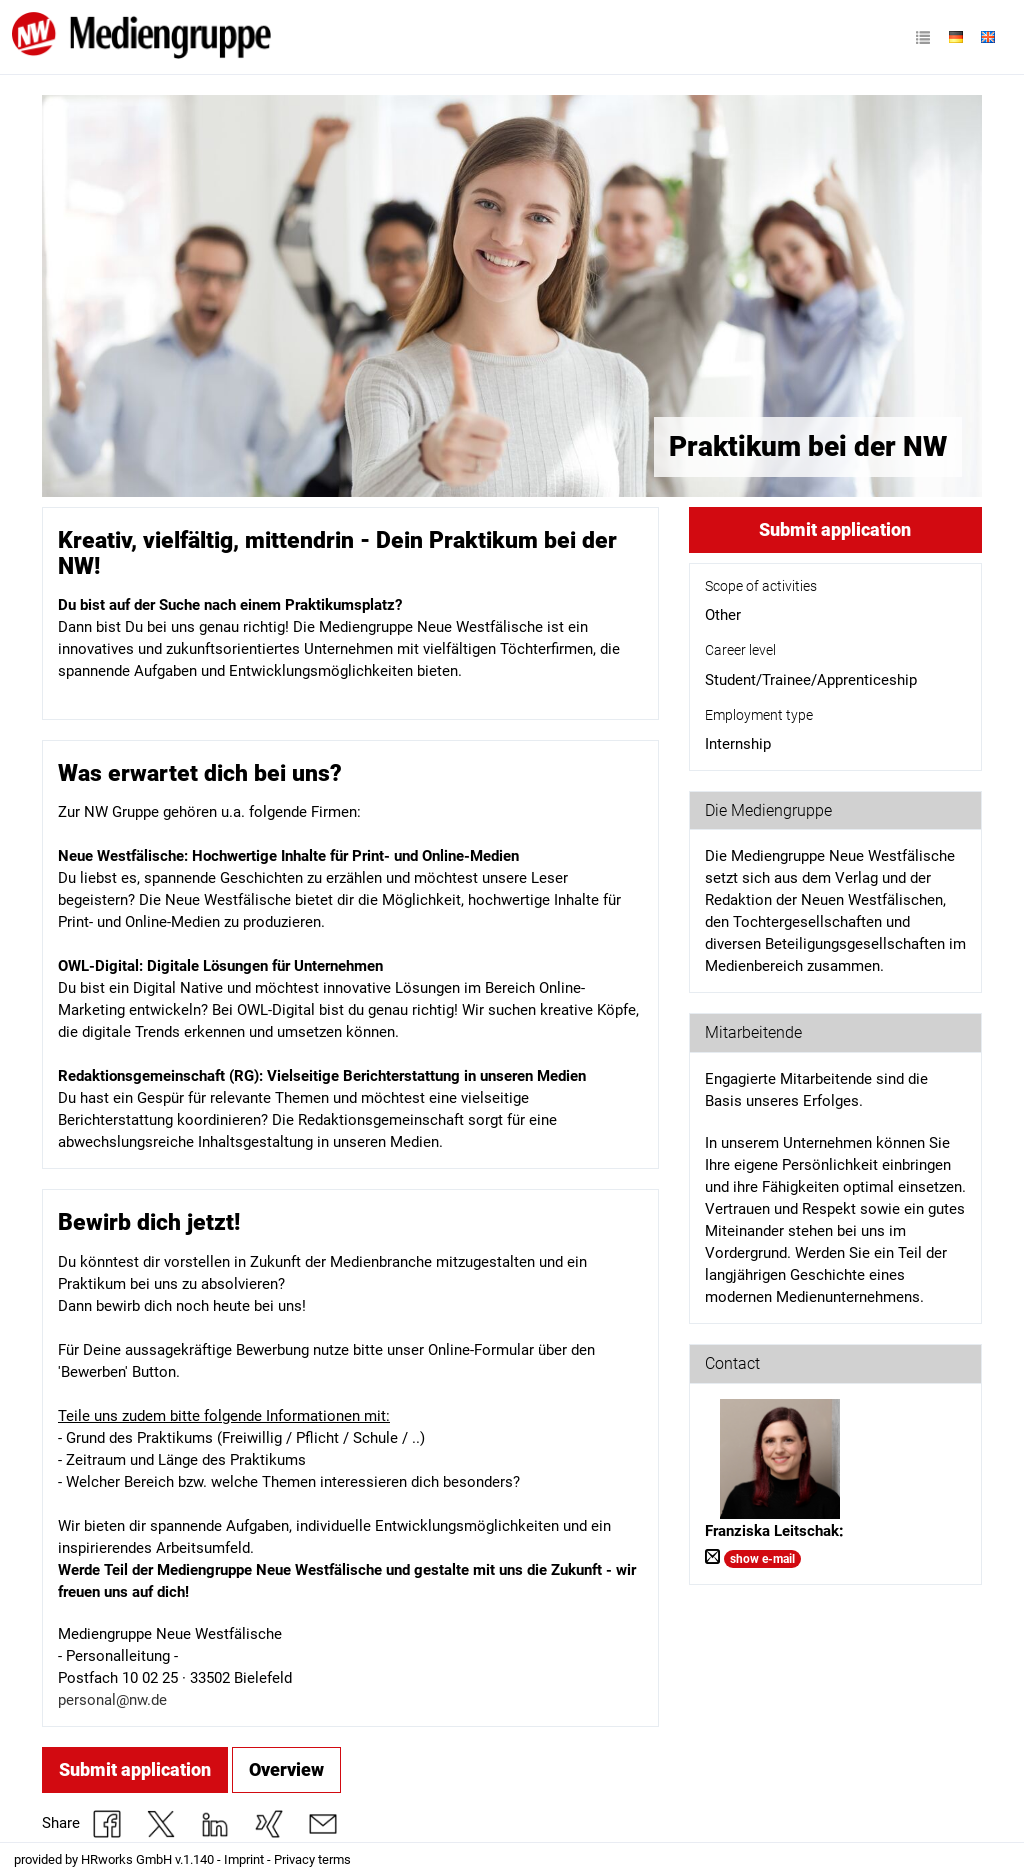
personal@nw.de (112, 1700)
